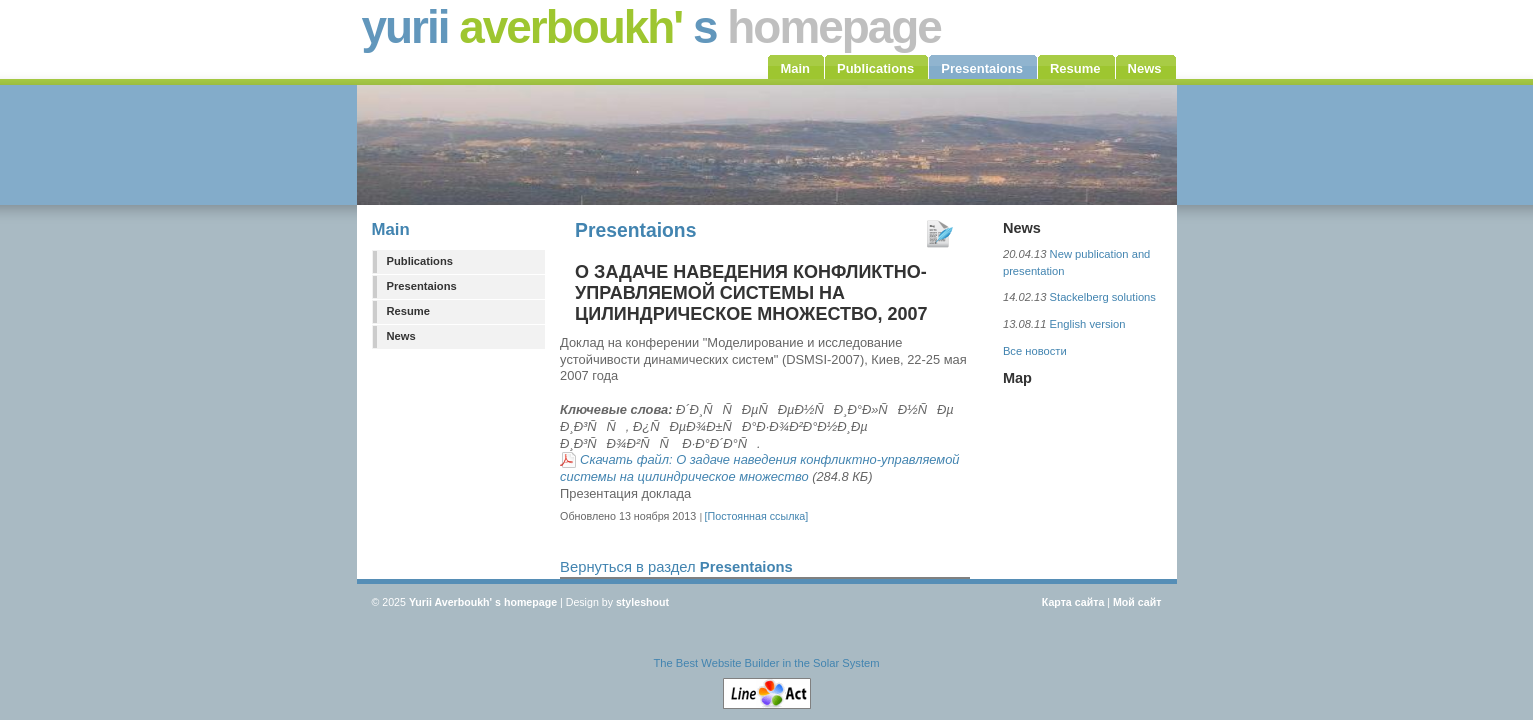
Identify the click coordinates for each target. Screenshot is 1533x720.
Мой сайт (1137, 602)
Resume (409, 311)
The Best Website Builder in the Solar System (766, 663)
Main (391, 229)
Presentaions (422, 286)
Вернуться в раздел (676, 567)
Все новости (1035, 351)
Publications (420, 261)
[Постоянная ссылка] (757, 516)
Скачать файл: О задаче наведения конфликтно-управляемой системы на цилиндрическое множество (759, 468)
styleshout (642, 602)
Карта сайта (1073, 602)
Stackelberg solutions (1103, 297)
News (401, 336)
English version (1088, 324)
